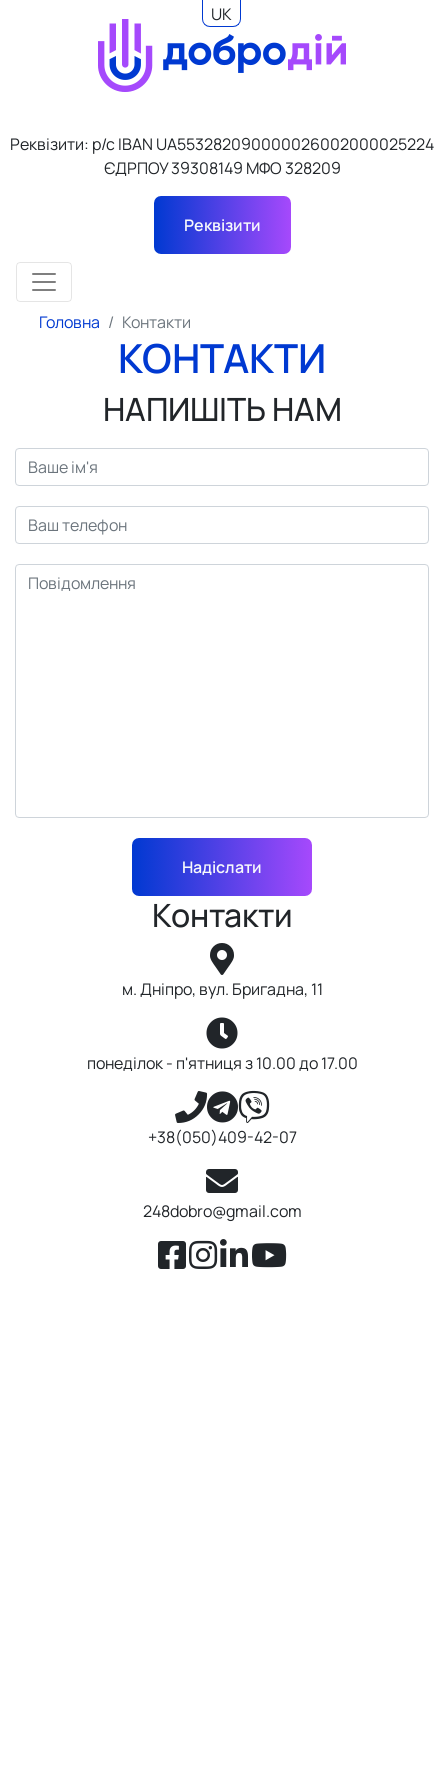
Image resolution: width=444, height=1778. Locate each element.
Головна (69, 322)
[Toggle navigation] (44, 282)
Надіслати (222, 867)
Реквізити (222, 225)
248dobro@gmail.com (222, 1211)
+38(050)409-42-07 (222, 1137)
